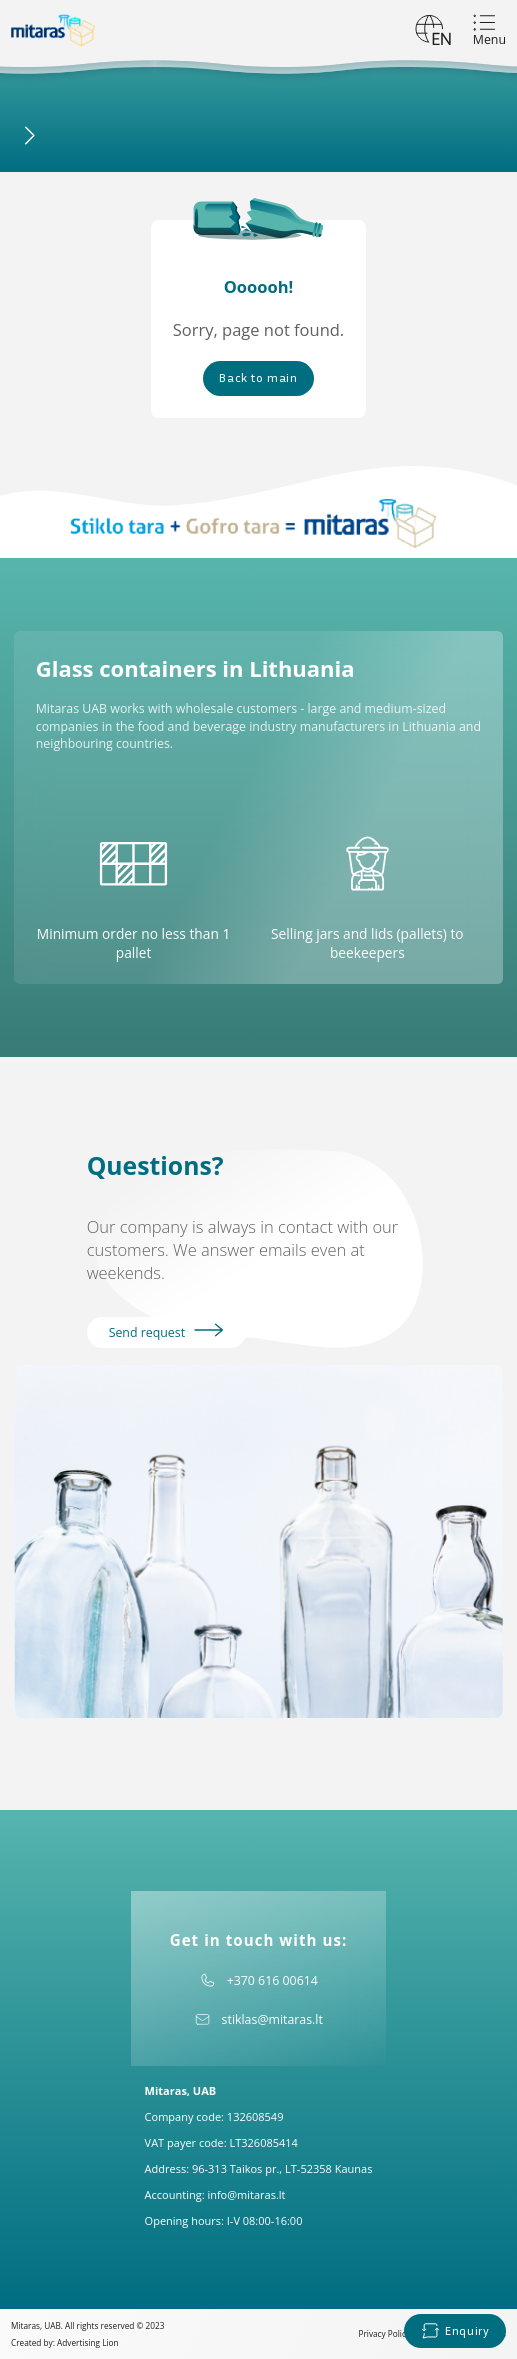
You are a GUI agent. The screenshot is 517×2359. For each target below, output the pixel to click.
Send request (166, 1332)
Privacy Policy (384, 2333)
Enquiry (455, 2330)
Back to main (258, 377)
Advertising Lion (88, 2342)
